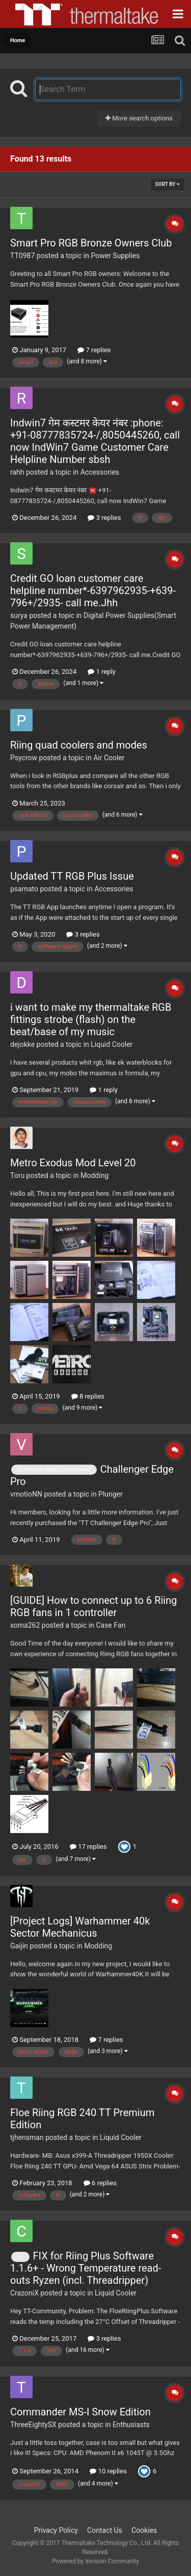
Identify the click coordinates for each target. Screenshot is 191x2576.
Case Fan (110, 1625)
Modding (94, 1175)
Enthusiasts (131, 2424)
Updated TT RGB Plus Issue (72, 876)
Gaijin (19, 1946)
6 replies (100, 2183)
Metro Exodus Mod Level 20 (72, 1163)
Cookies (144, 2530)
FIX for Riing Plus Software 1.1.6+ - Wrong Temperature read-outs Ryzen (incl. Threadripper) (85, 2268)
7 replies (94, 350)
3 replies (104, 517)
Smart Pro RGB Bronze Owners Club (91, 243)
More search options (139, 118)
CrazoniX (24, 2293)
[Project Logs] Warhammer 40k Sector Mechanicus (80, 1927)
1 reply (102, 671)
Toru (17, 1175)
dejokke (22, 1044)
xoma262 (25, 1625)
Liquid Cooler (111, 1044)
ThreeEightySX (33, 2424)
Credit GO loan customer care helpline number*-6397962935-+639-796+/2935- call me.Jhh (93, 590)
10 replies (108, 2471)
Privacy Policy (56, 2530)
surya (19, 615)
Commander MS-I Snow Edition (80, 2412)
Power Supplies (115, 256)
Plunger (110, 1494)
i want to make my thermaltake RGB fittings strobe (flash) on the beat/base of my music (90, 1019)
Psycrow (23, 758)
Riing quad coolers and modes (78, 745)
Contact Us (104, 2530)
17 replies (88, 1846)
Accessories (99, 472)
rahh (17, 472)
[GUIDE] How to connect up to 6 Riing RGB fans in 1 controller (93, 1606)
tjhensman (27, 2137)
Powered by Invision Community (95, 2561)
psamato (24, 889)
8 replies (87, 1396)
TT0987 (22, 256)
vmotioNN (26, 1494)
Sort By (167, 184)
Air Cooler (108, 758)
